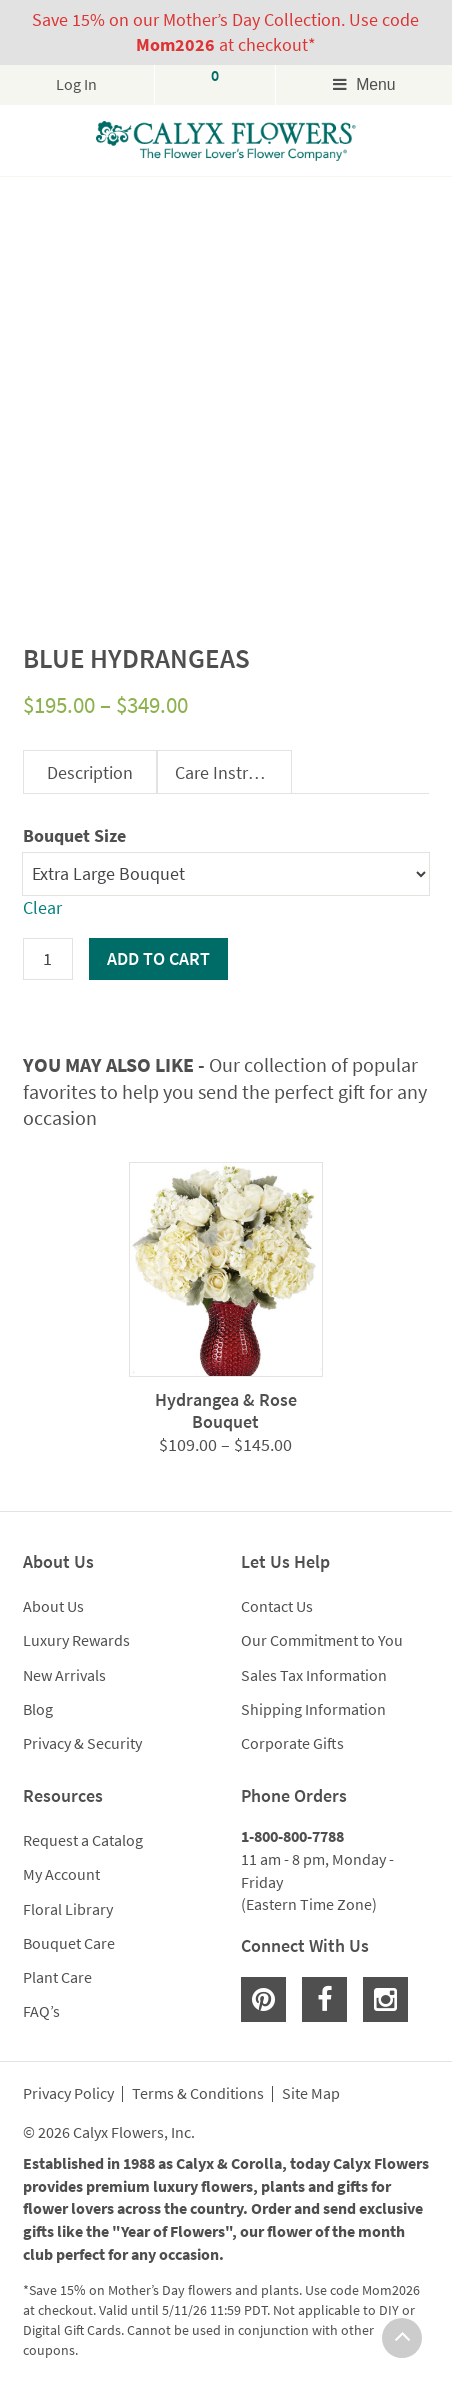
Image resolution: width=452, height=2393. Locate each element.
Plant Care (57, 1977)
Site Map (311, 2094)
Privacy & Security (82, 1743)
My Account (61, 1874)
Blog (38, 1709)
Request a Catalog (83, 1840)
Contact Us (277, 1606)
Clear (42, 907)
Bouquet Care (69, 1943)
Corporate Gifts (292, 1743)
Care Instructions (233, 772)
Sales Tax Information (314, 1675)
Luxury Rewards (76, 1640)
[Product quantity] (48, 959)
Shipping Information (313, 1709)
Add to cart (158, 958)
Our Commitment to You (322, 1640)
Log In (76, 84)
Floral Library (68, 1909)
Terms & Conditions (198, 2094)
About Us (53, 1606)
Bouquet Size (74, 835)
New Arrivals (64, 1675)
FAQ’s (41, 2011)
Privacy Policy (68, 2094)
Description (90, 772)
